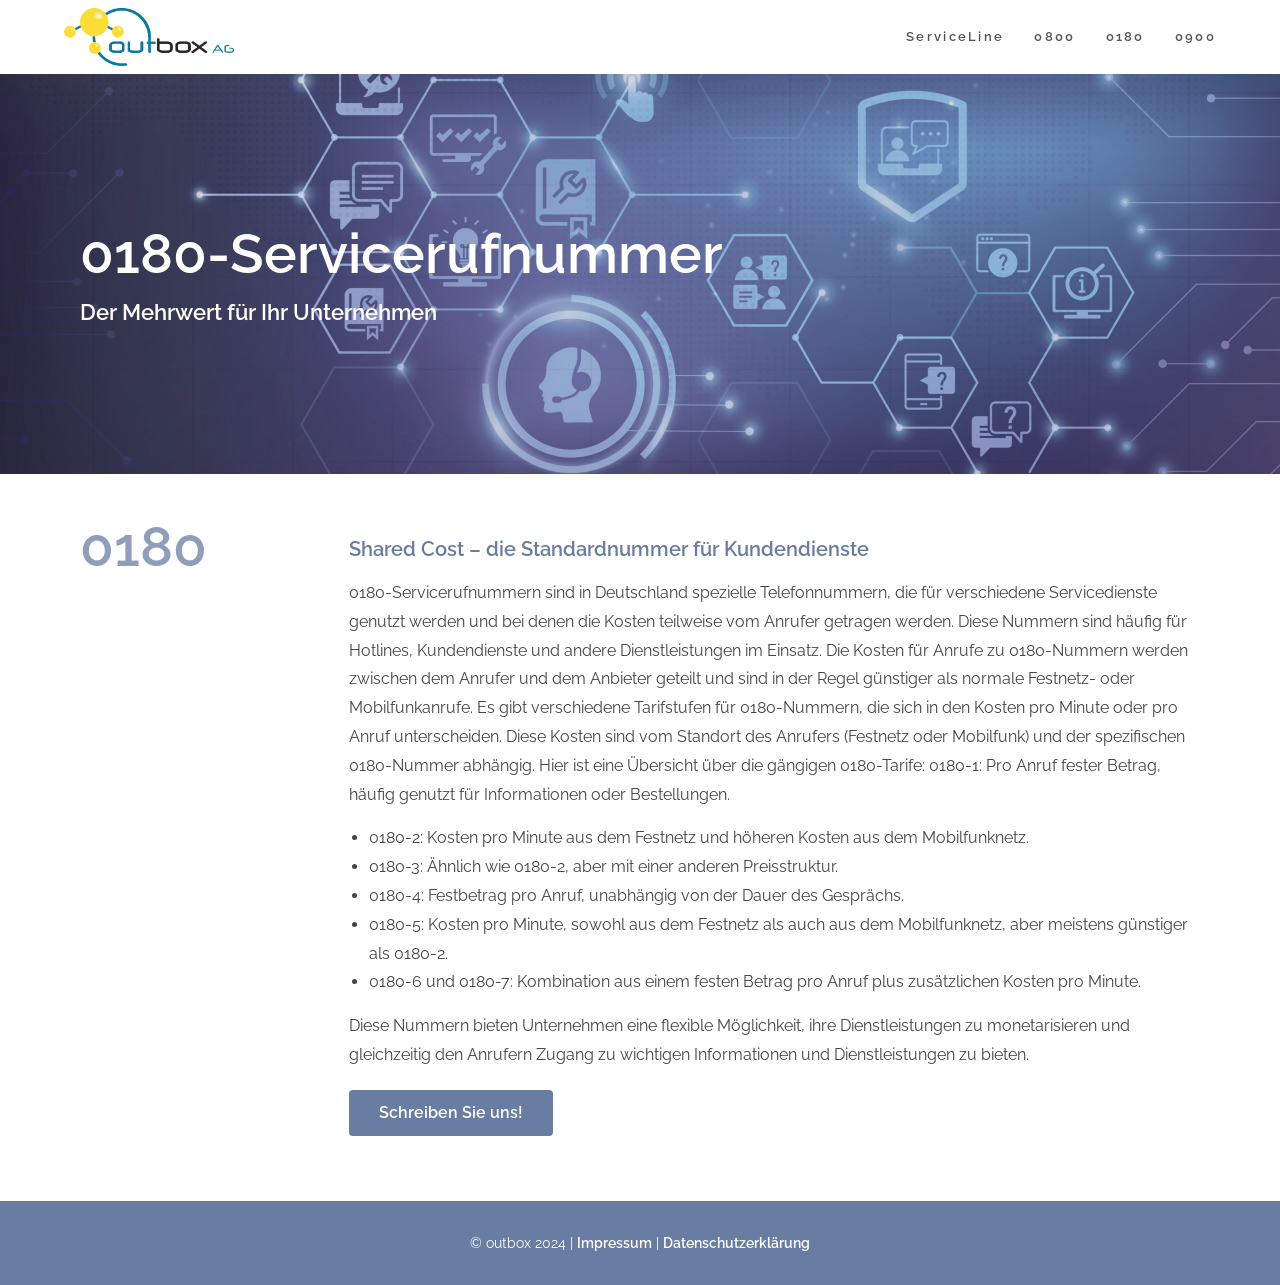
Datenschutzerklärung (736, 1243)
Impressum (614, 1243)
